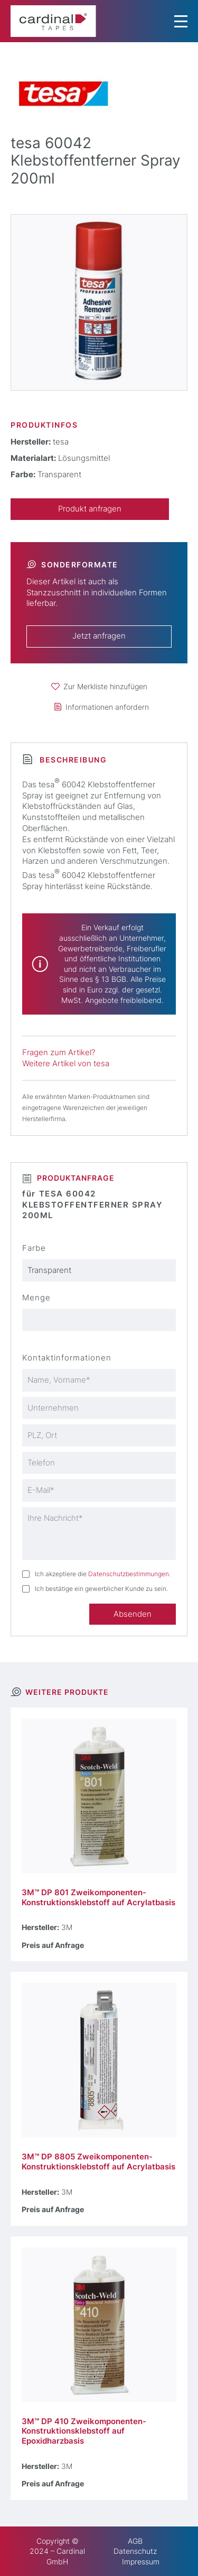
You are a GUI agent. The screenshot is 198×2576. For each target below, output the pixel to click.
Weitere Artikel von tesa (65, 1063)
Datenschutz (135, 2550)
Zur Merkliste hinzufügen (105, 686)
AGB (135, 2540)
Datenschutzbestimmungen (128, 1574)
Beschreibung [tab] (72, 759)
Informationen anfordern (107, 706)
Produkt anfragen (89, 509)
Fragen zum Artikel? (58, 1052)
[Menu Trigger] (180, 21)
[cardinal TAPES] (53, 21)
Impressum (140, 2561)
